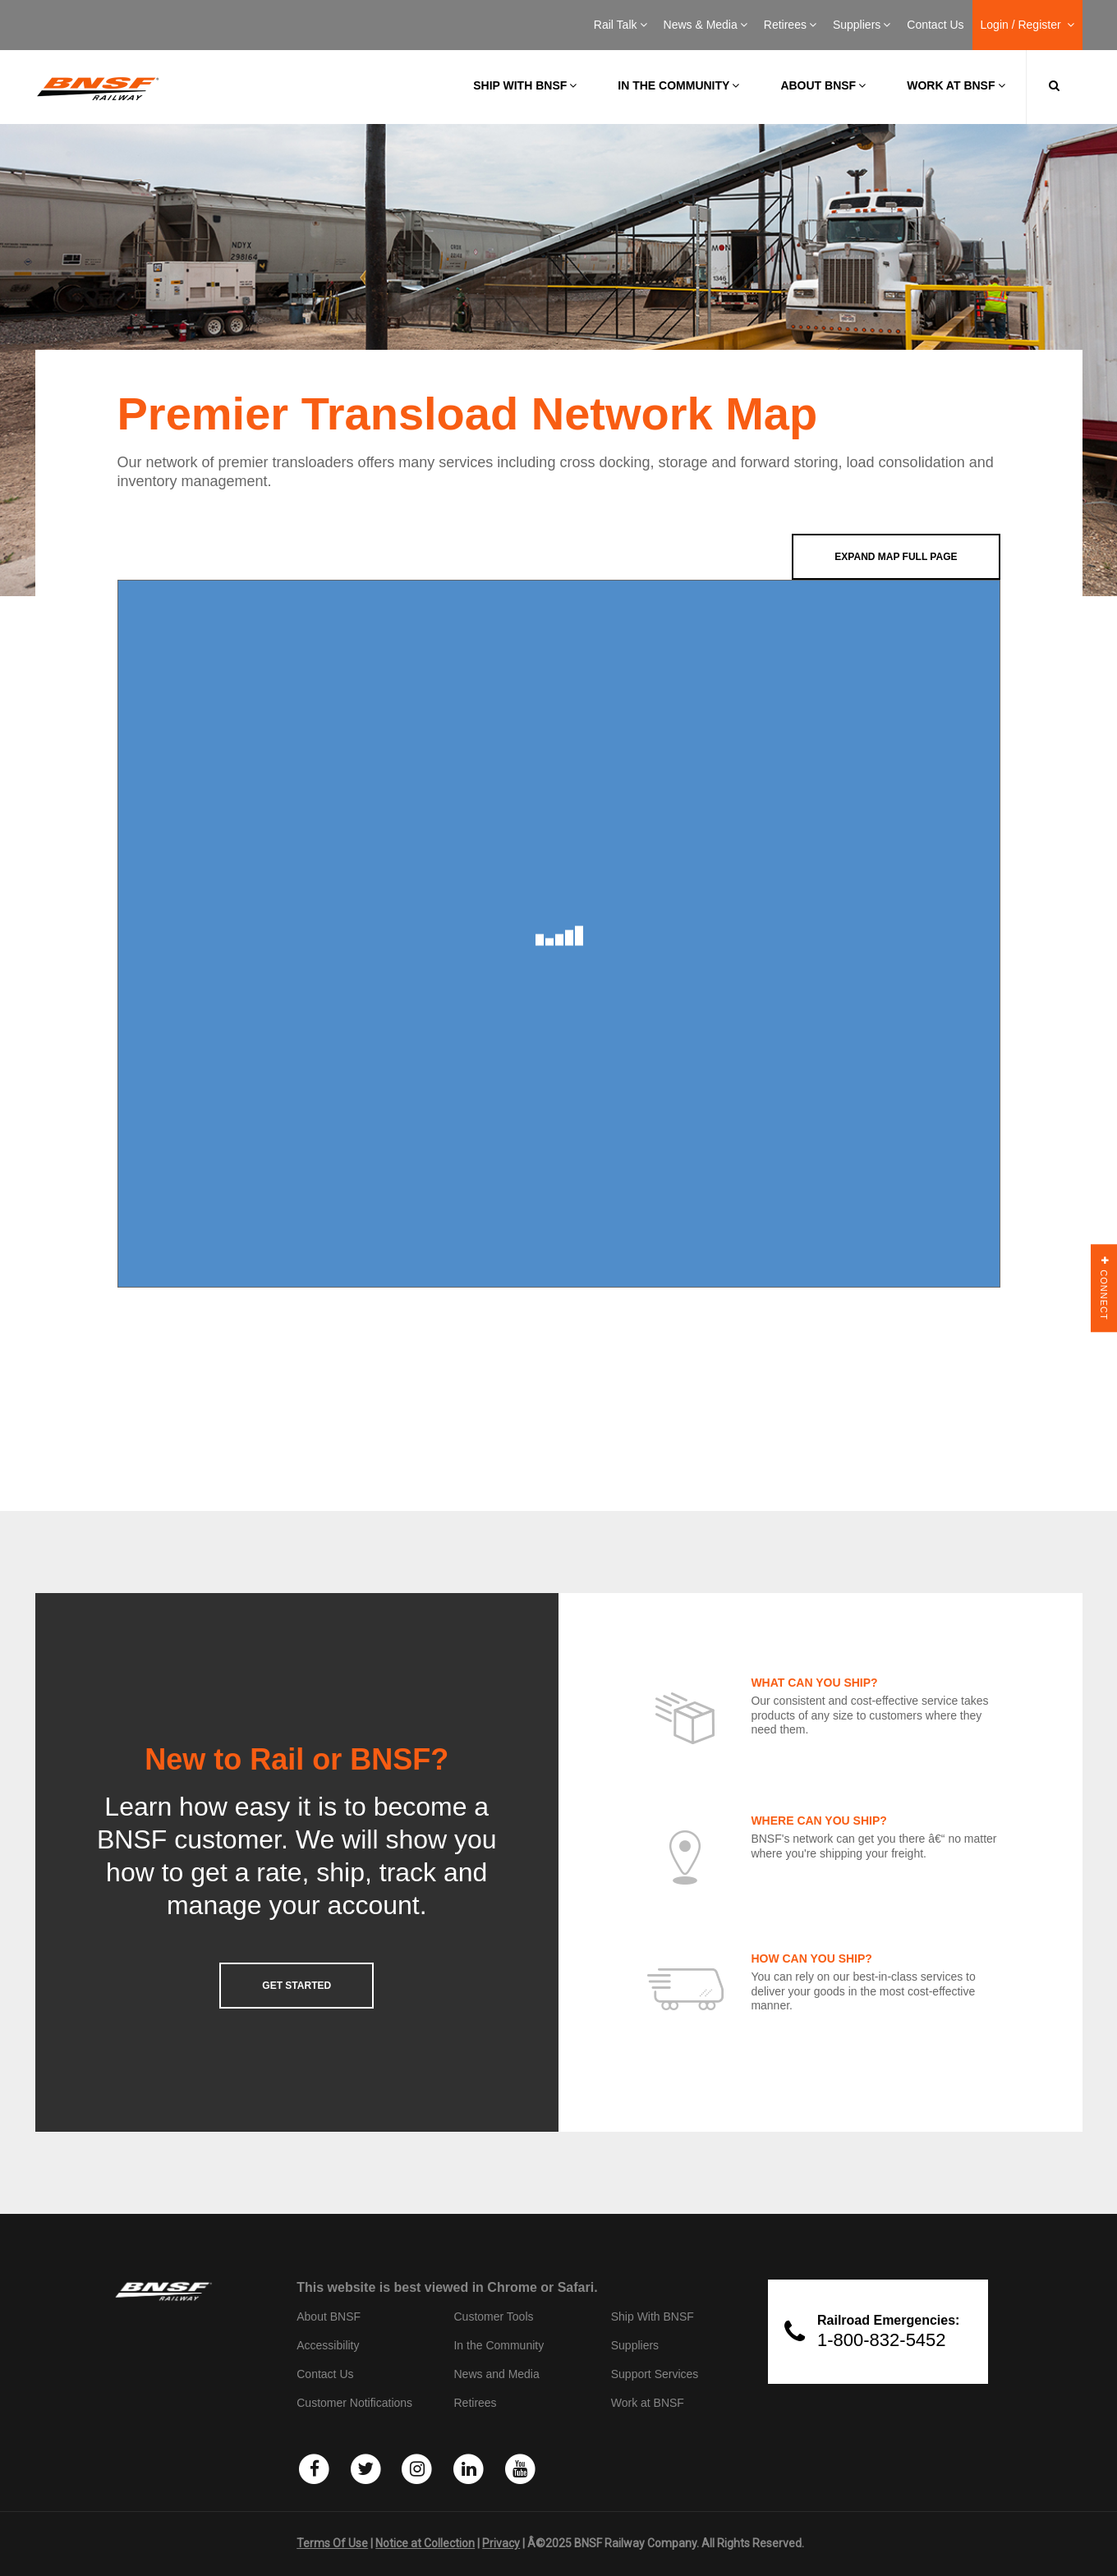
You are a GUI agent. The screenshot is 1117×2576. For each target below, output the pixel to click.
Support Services (655, 2374)
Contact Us (935, 24)
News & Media (705, 24)
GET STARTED (296, 1985)
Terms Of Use (332, 2543)
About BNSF (823, 85)
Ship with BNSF (525, 85)
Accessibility (327, 2345)
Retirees (790, 24)
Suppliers (861, 24)
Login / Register (1027, 24)
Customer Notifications (354, 2402)
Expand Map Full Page (895, 556)
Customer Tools (493, 2316)
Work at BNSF (955, 85)
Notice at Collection (425, 2543)
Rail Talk (620, 24)
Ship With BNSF (652, 2316)
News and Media (496, 2374)
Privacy (501, 2543)
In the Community (678, 85)
